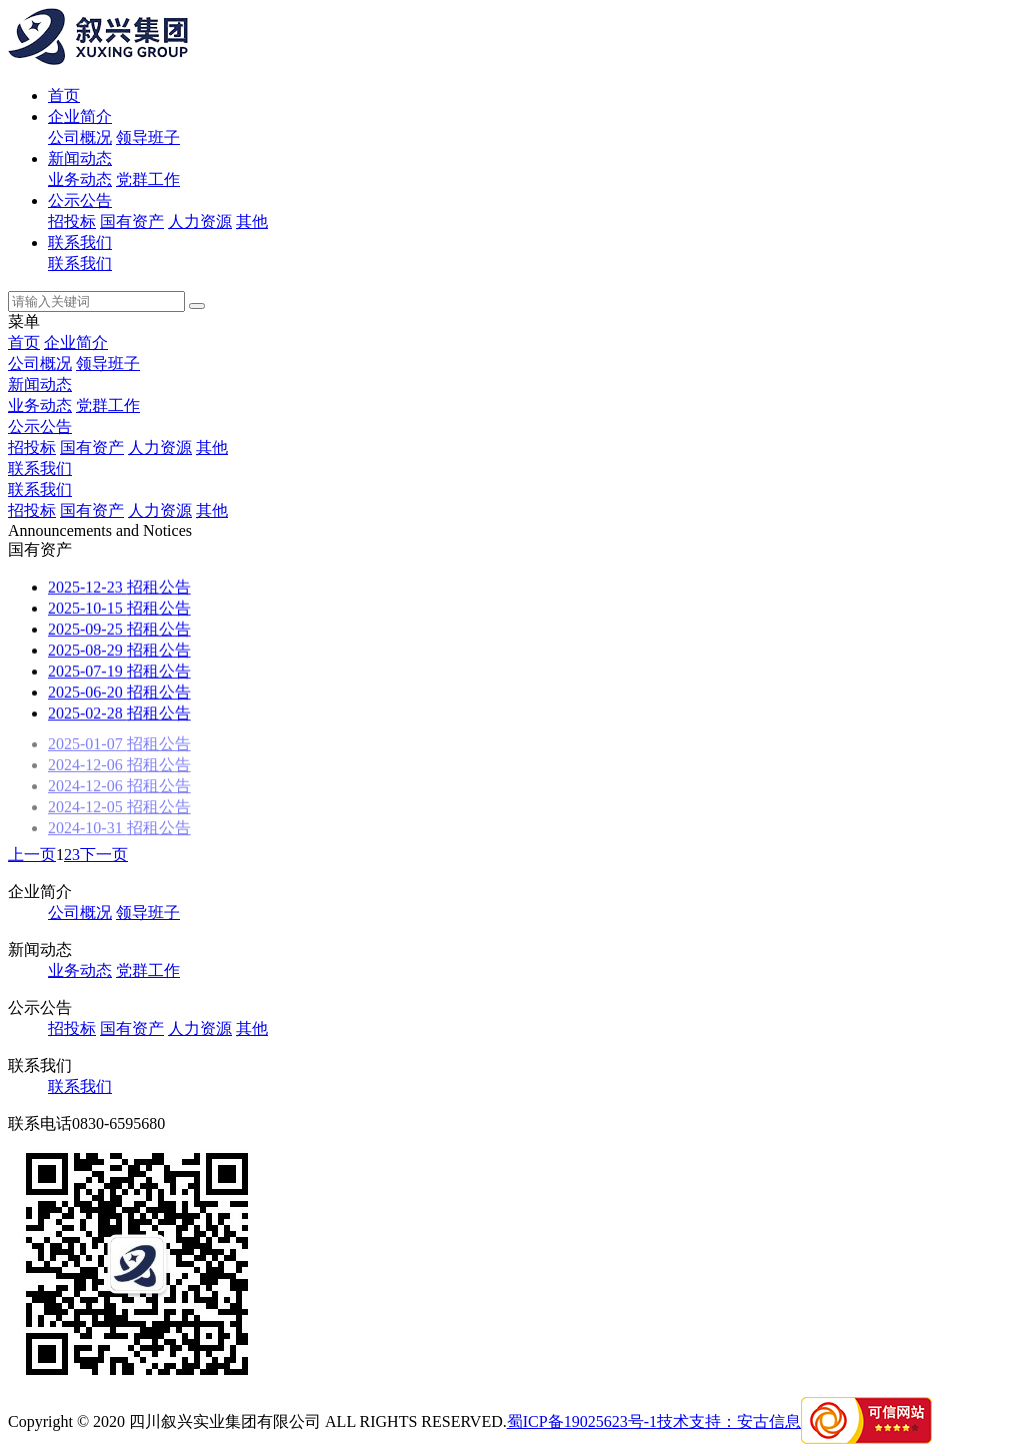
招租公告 (119, 587)
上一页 (32, 854)
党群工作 (148, 179)
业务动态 (80, 179)
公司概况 (80, 137)
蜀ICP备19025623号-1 (582, 1421)
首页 (64, 95)
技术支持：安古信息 (729, 1421)
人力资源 (200, 221)
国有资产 (132, 221)
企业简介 (80, 116)
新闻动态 (80, 158)
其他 (252, 221)
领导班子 (148, 137)
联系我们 (80, 242)
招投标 (72, 221)
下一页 (104, 854)
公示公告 (80, 200)
